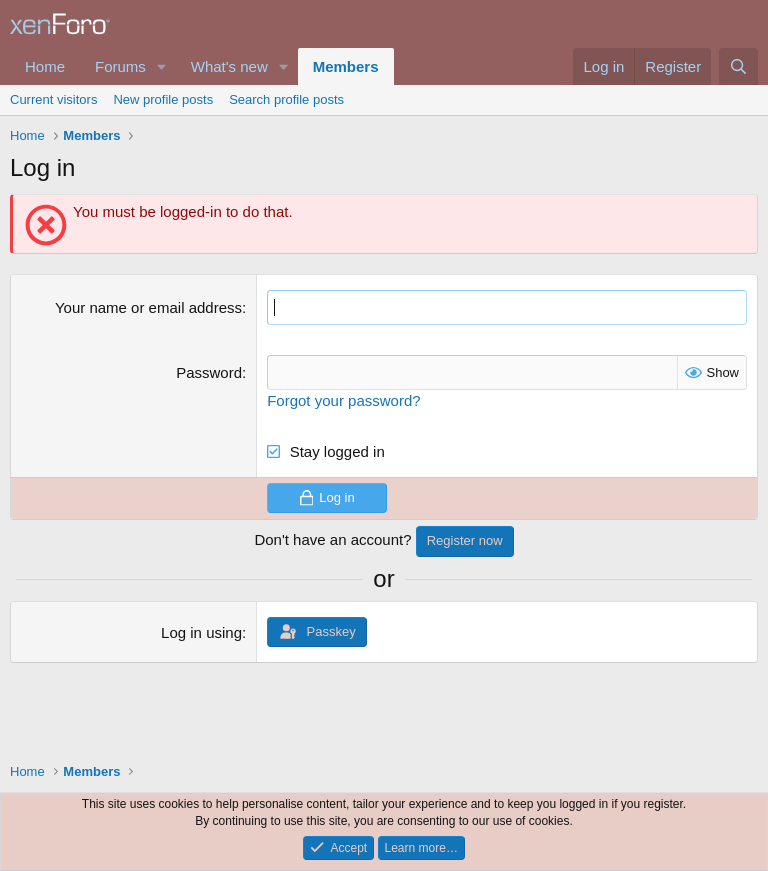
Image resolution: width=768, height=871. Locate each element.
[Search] (738, 66)
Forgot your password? (343, 400)
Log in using (201, 632)
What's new (229, 66)
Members (346, 66)
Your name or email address (148, 307)
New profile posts (163, 99)
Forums (120, 66)
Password (209, 372)
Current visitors (53, 99)
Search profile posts (286, 99)
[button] (162, 66)
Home (45, 66)
